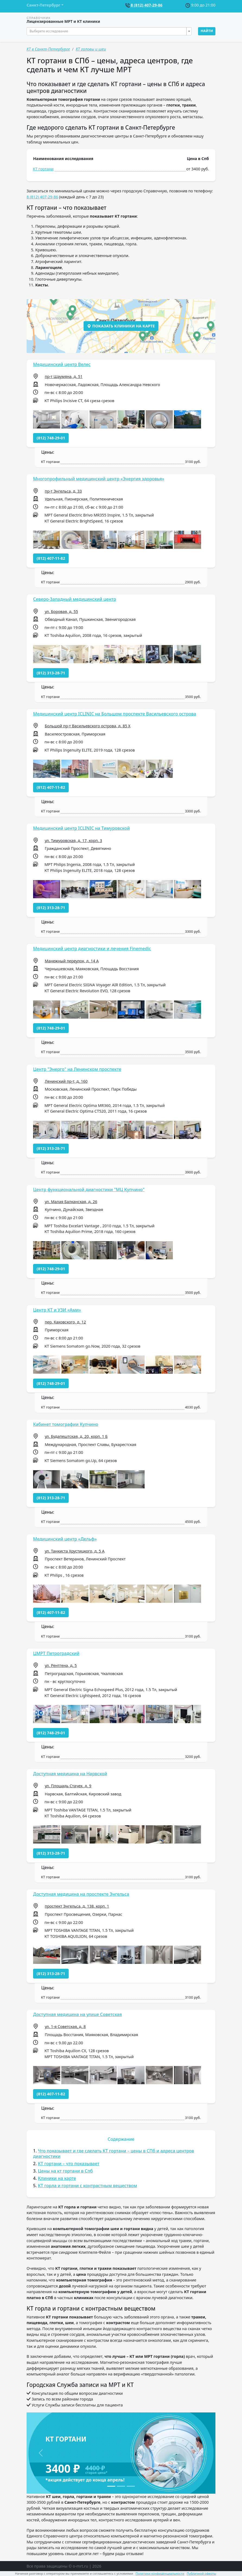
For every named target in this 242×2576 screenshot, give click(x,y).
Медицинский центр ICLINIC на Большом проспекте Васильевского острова (114, 714)
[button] (46, 419)
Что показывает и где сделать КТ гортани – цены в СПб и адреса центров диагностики (113, 2153)
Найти (206, 31)
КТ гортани (43, 168)
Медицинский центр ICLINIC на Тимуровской (81, 828)
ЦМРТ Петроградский (56, 1653)
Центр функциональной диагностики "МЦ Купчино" (89, 1189)
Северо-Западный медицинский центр (74, 599)
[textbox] (107, 31)
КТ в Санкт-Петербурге (48, 49)
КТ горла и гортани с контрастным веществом (87, 2186)
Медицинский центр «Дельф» (65, 1539)
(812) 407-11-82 (51, 558)
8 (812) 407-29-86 (147, 5)
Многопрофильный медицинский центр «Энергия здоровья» (98, 479)
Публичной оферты (201, 2573)
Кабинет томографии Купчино (65, 1424)
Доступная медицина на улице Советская (77, 2014)
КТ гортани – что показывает (68, 2164)
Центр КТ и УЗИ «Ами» (57, 1310)
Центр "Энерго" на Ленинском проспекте (77, 1069)
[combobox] (109, 31)
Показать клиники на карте (121, 325)
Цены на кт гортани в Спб (65, 2171)
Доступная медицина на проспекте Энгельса (81, 1894)
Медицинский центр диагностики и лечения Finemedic (92, 948)
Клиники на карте (57, 2178)
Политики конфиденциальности (160, 2573)
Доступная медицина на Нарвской (70, 1774)
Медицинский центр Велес (62, 364)
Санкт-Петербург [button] (43, 5)
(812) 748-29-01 (51, 437)
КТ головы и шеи (91, 49)
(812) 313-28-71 (51, 672)
